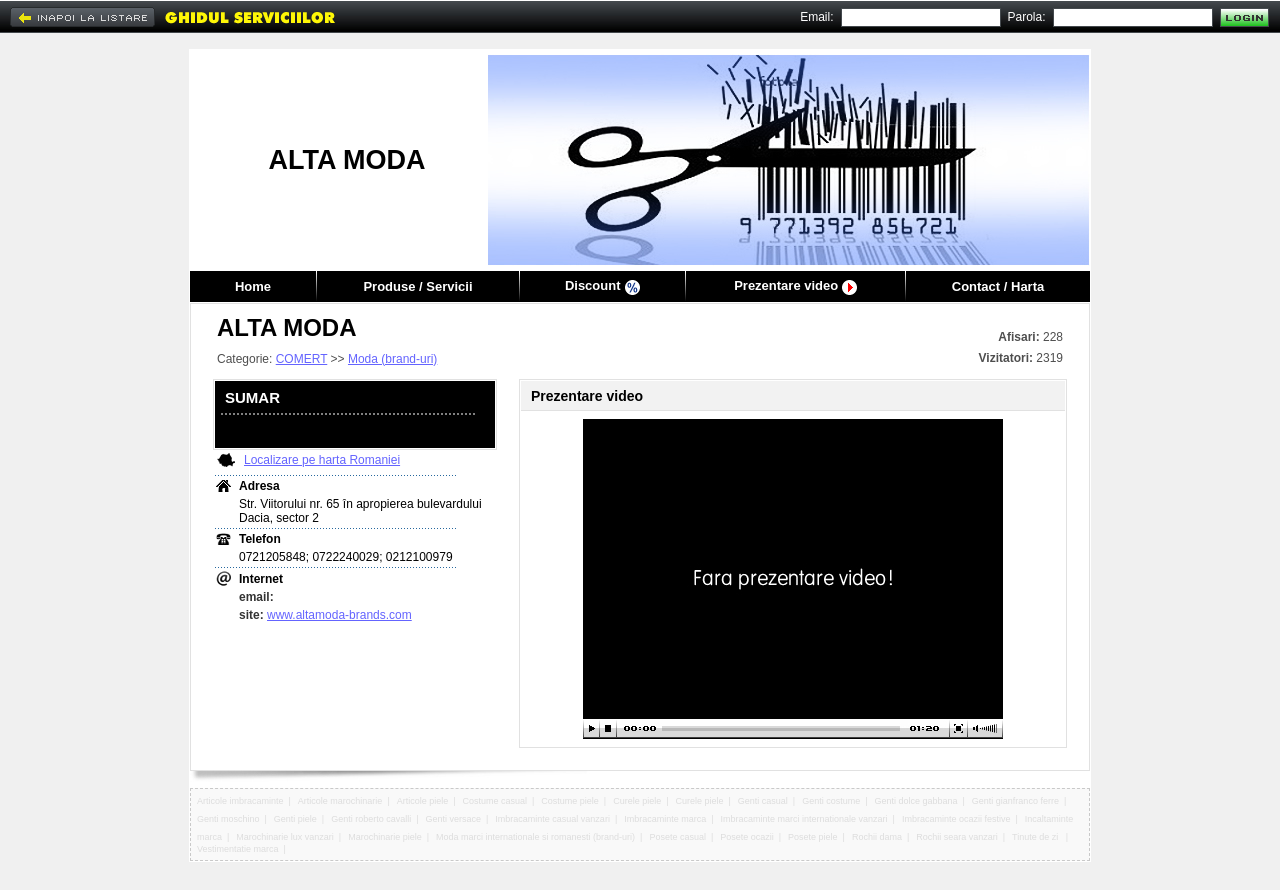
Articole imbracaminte (240, 801)
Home (253, 286)
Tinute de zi (1036, 837)
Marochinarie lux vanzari (285, 837)
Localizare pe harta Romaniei (322, 460)
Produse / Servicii (417, 286)
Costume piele (570, 801)
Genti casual (763, 801)
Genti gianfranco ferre (1015, 801)
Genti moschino (228, 819)
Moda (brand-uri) (392, 359)
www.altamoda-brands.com (339, 615)
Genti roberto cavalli (371, 819)
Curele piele (637, 801)
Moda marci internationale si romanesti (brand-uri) (535, 837)
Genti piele (295, 819)
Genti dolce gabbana (915, 801)
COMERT (302, 359)
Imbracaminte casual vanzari (552, 819)
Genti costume (831, 801)
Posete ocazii (747, 837)
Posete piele (813, 837)
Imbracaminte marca (665, 819)
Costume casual (495, 801)
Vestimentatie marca (238, 849)
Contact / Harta (998, 286)
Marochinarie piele (385, 837)
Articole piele (423, 801)
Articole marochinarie (340, 801)
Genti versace (454, 819)
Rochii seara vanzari (957, 837)
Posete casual (677, 837)
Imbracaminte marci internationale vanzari (804, 819)
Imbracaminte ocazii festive (956, 819)
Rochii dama (877, 837)
